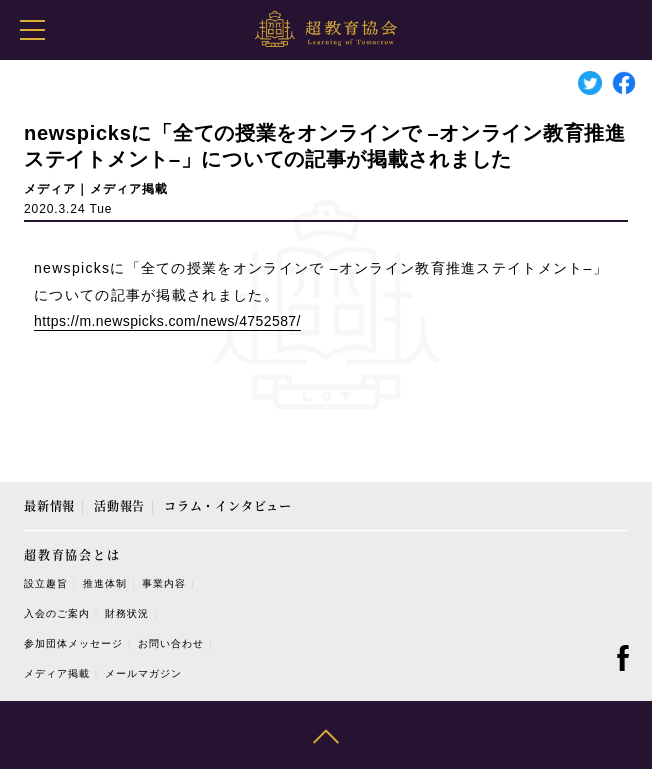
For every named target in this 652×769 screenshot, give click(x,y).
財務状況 (127, 613)
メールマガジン (143, 673)
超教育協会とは (72, 554)
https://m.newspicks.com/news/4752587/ (167, 321)
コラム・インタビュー (228, 505)
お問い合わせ (171, 643)
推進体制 (105, 583)
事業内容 (164, 583)
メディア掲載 (57, 673)
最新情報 (49, 505)
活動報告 (119, 505)
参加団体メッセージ (73, 643)
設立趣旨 (46, 583)
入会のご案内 (57, 613)
